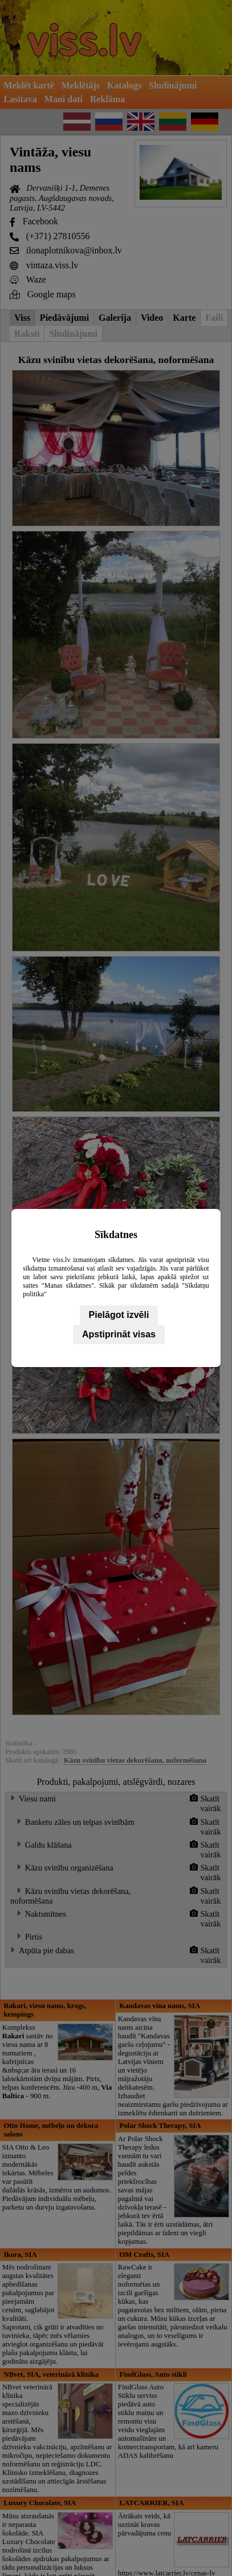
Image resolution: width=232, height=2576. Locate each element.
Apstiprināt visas (119, 1334)
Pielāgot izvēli (119, 1315)
